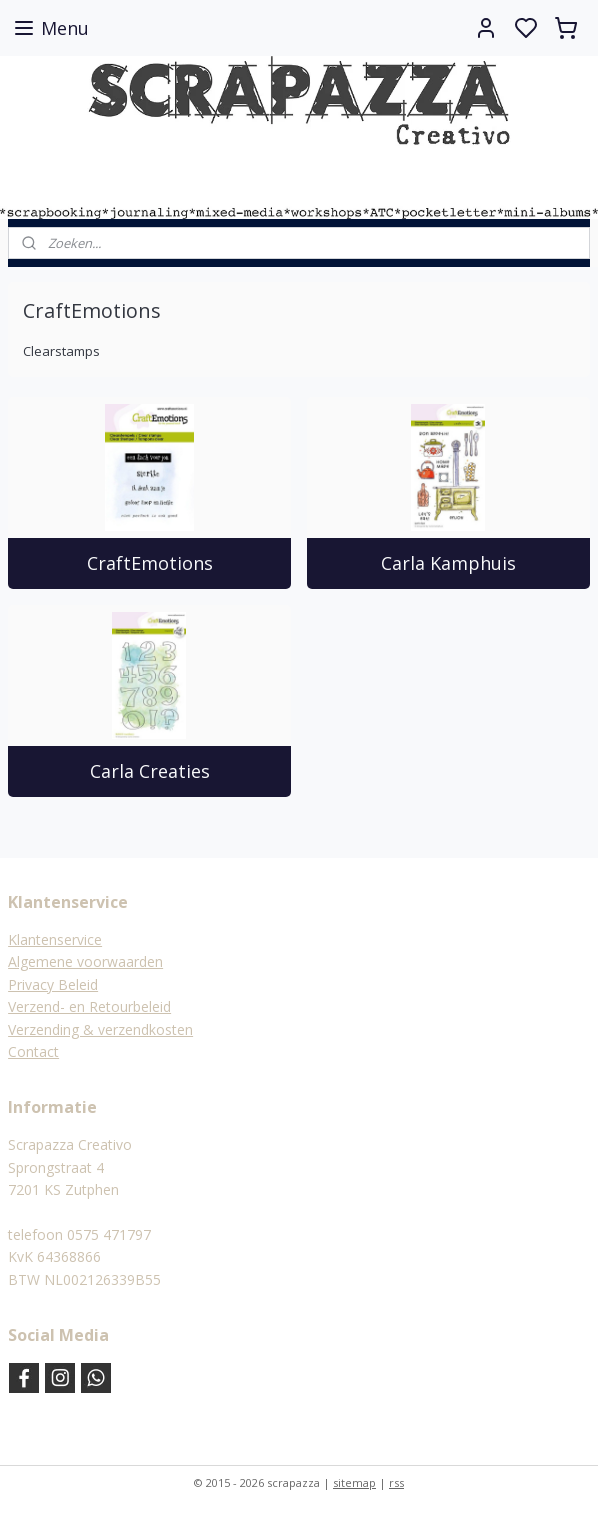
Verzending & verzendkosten (100, 1029)
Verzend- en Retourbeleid (89, 1006)
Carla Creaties (150, 771)
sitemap (354, 1482)
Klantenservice (55, 939)
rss (396, 1482)
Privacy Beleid (53, 984)
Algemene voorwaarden (85, 961)
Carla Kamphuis (448, 563)
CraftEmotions (150, 563)
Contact (33, 1051)
